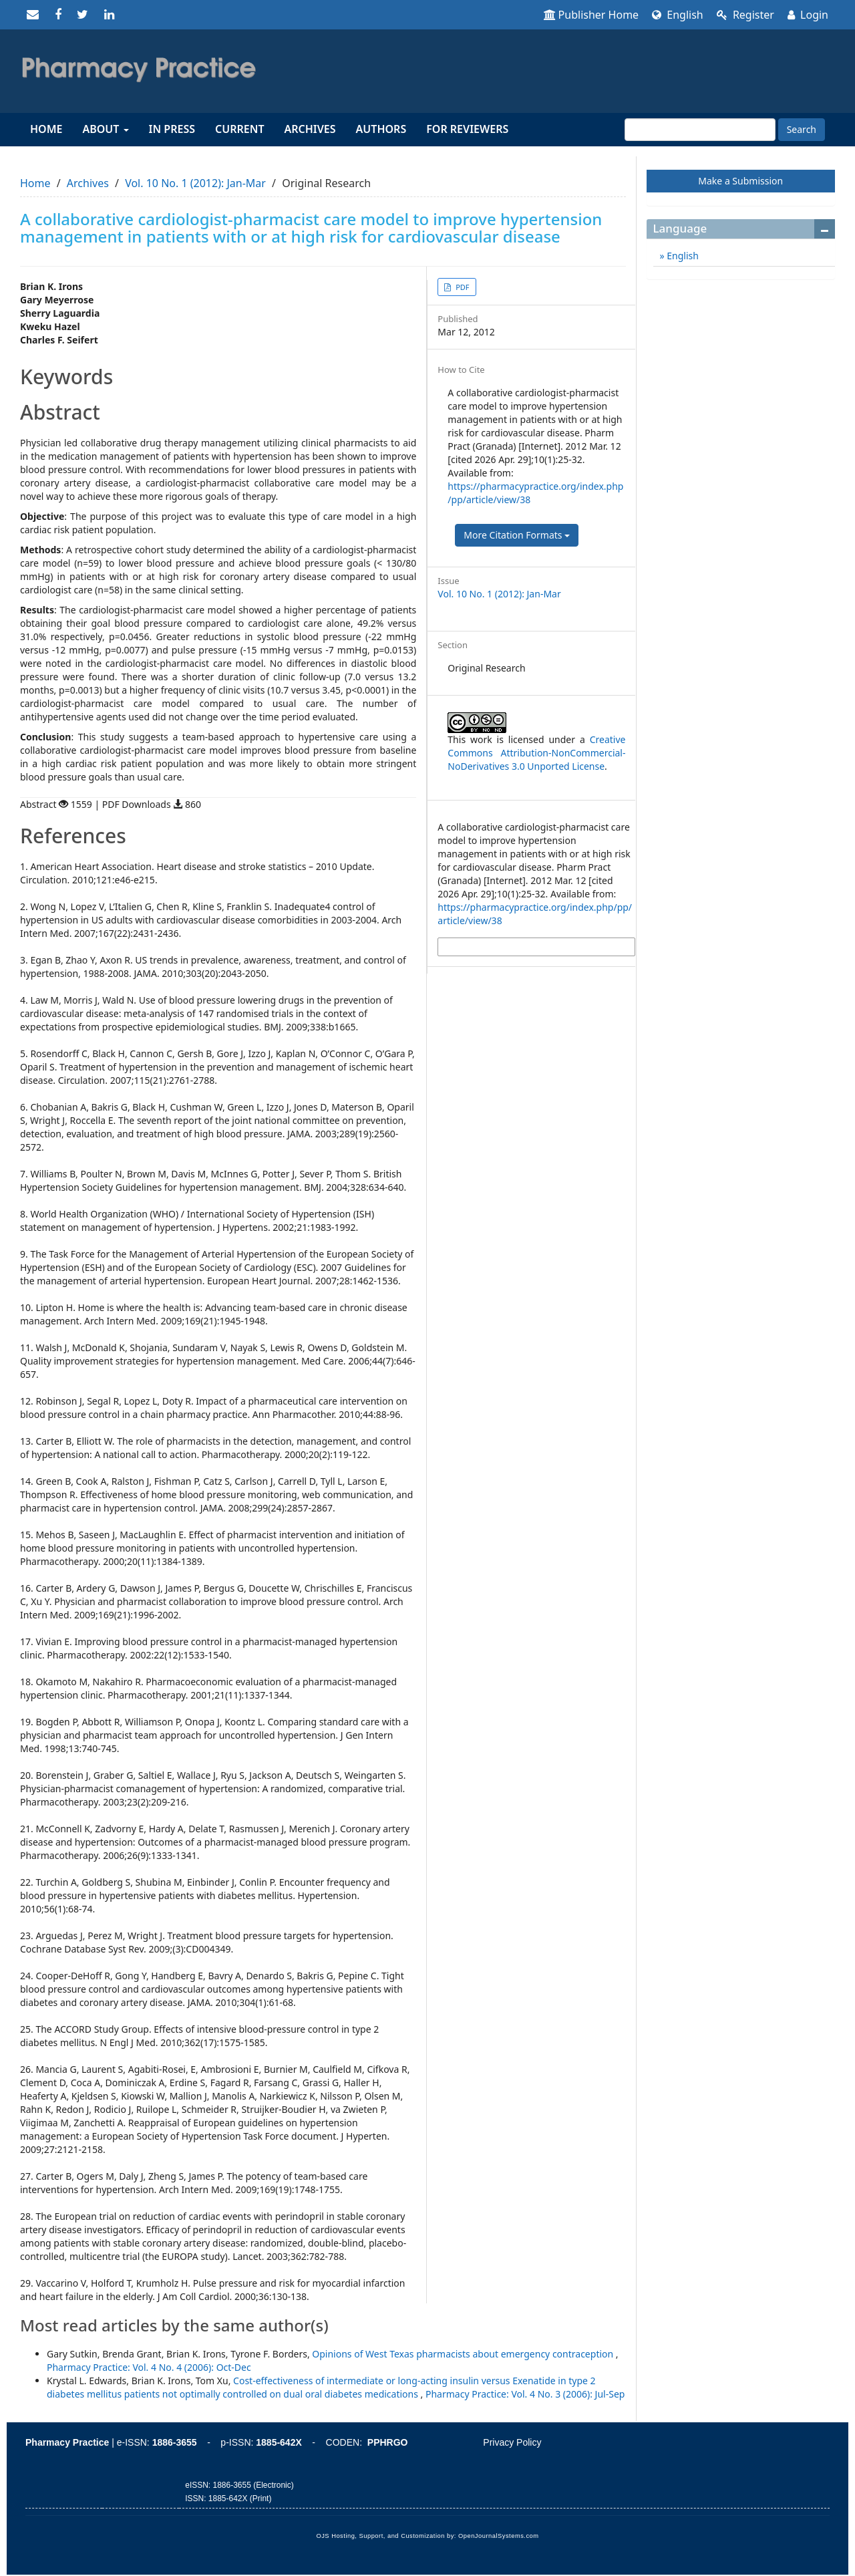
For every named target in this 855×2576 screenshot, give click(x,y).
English (677, 14)
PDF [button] (461, 287)
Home (46, 129)
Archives (310, 129)
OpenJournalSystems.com (498, 2536)
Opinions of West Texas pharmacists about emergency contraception (464, 2353)
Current (239, 129)
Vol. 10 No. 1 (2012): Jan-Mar (195, 183)
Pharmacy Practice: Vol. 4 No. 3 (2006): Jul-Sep (525, 2394)
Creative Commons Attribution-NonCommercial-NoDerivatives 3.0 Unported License (536, 752)
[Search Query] (700, 129)
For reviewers (467, 129)
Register (745, 14)
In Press (172, 129)
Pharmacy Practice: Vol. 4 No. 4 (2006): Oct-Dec (149, 2367)
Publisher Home (591, 14)
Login (808, 14)
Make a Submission (740, 180)
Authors (381, 129)
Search (801, 129)
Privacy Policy (512, 2442)
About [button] (105, 129)
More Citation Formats (517, 535)
